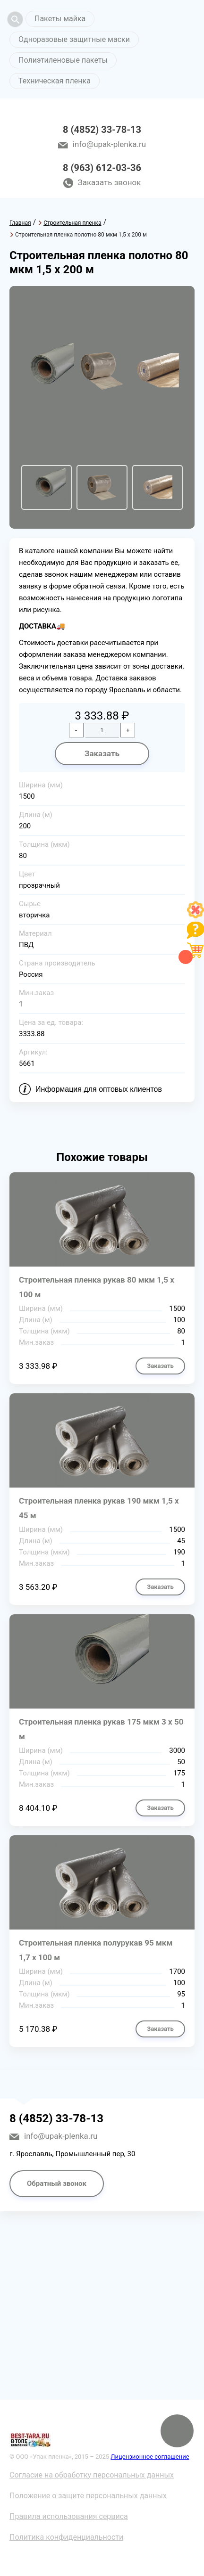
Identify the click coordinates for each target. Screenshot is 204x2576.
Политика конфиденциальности (66, 2537)
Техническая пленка (54, 80)
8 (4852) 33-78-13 (102, 129)
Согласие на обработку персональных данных (91, 2474)
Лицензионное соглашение (149, 2456)
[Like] (195, 915)
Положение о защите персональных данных (88, 2495)
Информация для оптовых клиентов (98, 1089)
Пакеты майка (59, 18)
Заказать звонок (109, 182)
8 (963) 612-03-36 (102, 167)
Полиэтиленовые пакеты (63, 60)
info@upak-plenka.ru (109, 144)
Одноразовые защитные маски (74, 39)
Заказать (102, 753)
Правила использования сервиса (68, 2516)
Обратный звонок (56, 2183)
